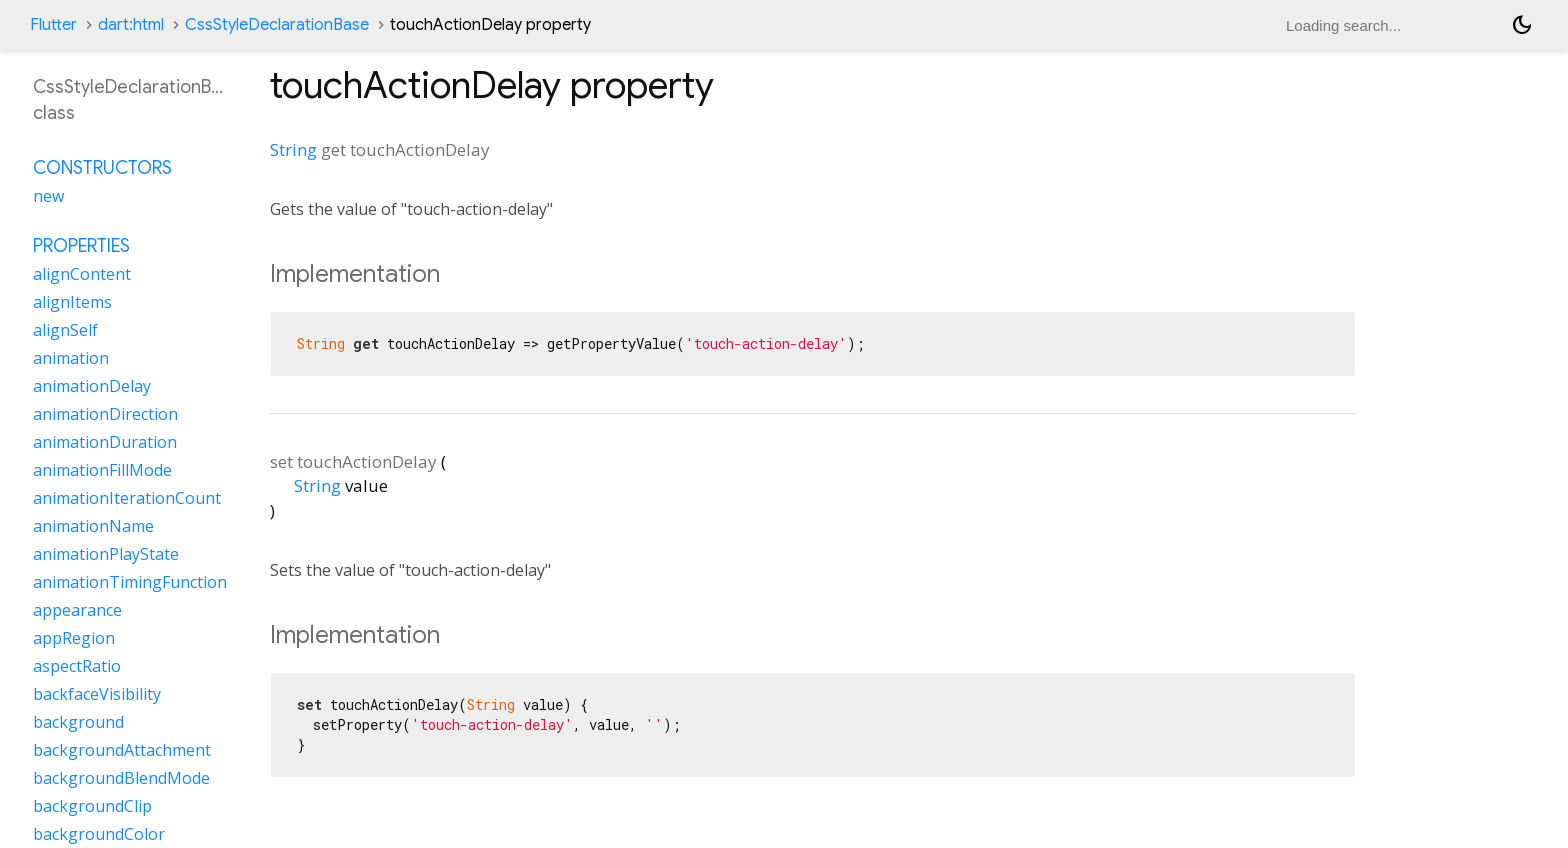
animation (71, 358)
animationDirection (105, 414)
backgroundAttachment (122, 750)
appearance (77, 610)
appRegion (74, 638)
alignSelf (65, 330)
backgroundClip (92, 806)
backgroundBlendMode (121, 778)
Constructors (102, 168)
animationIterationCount (127, 498)
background (78, 722)
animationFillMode (102, 470)
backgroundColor (99, 834)
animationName (93, 526)
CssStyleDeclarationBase (277, 25)
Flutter (53, 25)
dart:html (131, 25)
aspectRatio (77, 666)
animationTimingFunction (130, 582)
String (293, 149)
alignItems (72, 302)
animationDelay (92, 386)
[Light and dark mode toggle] (1522, 25)
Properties (81, 246)
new (48, 196)
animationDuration (105, 442)
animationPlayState (106, 554)
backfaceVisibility (97, 694)
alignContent (82, 274)
